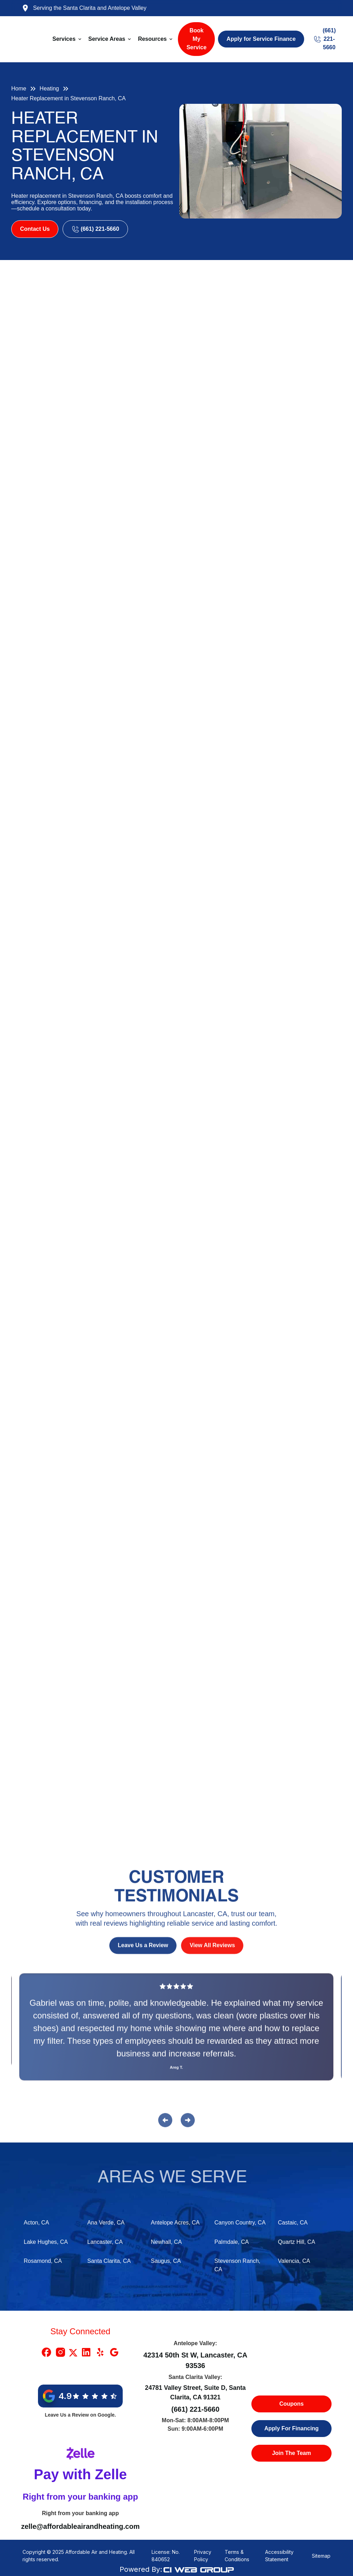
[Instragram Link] (60, 2352)
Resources (152, 39)
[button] (67, 39)
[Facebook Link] (46, 2352)
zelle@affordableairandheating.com (80, 2526)
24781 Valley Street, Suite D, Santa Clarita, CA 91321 (195, 2392)
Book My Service (196, 38)
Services (64, 39)
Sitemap (321, 2556)
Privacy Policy (202, 2555)
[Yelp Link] (100, 2352)
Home (18, 88)
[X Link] (73, 2352)
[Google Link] (114, 2352)
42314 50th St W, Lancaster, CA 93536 (195, 2360)
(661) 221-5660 (195, 2409)
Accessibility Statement (279, 2555)
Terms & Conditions (237, 2555)
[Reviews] (176, 2033)
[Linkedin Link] (86, 2352)
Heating (49, 88)
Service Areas (106, 39)
